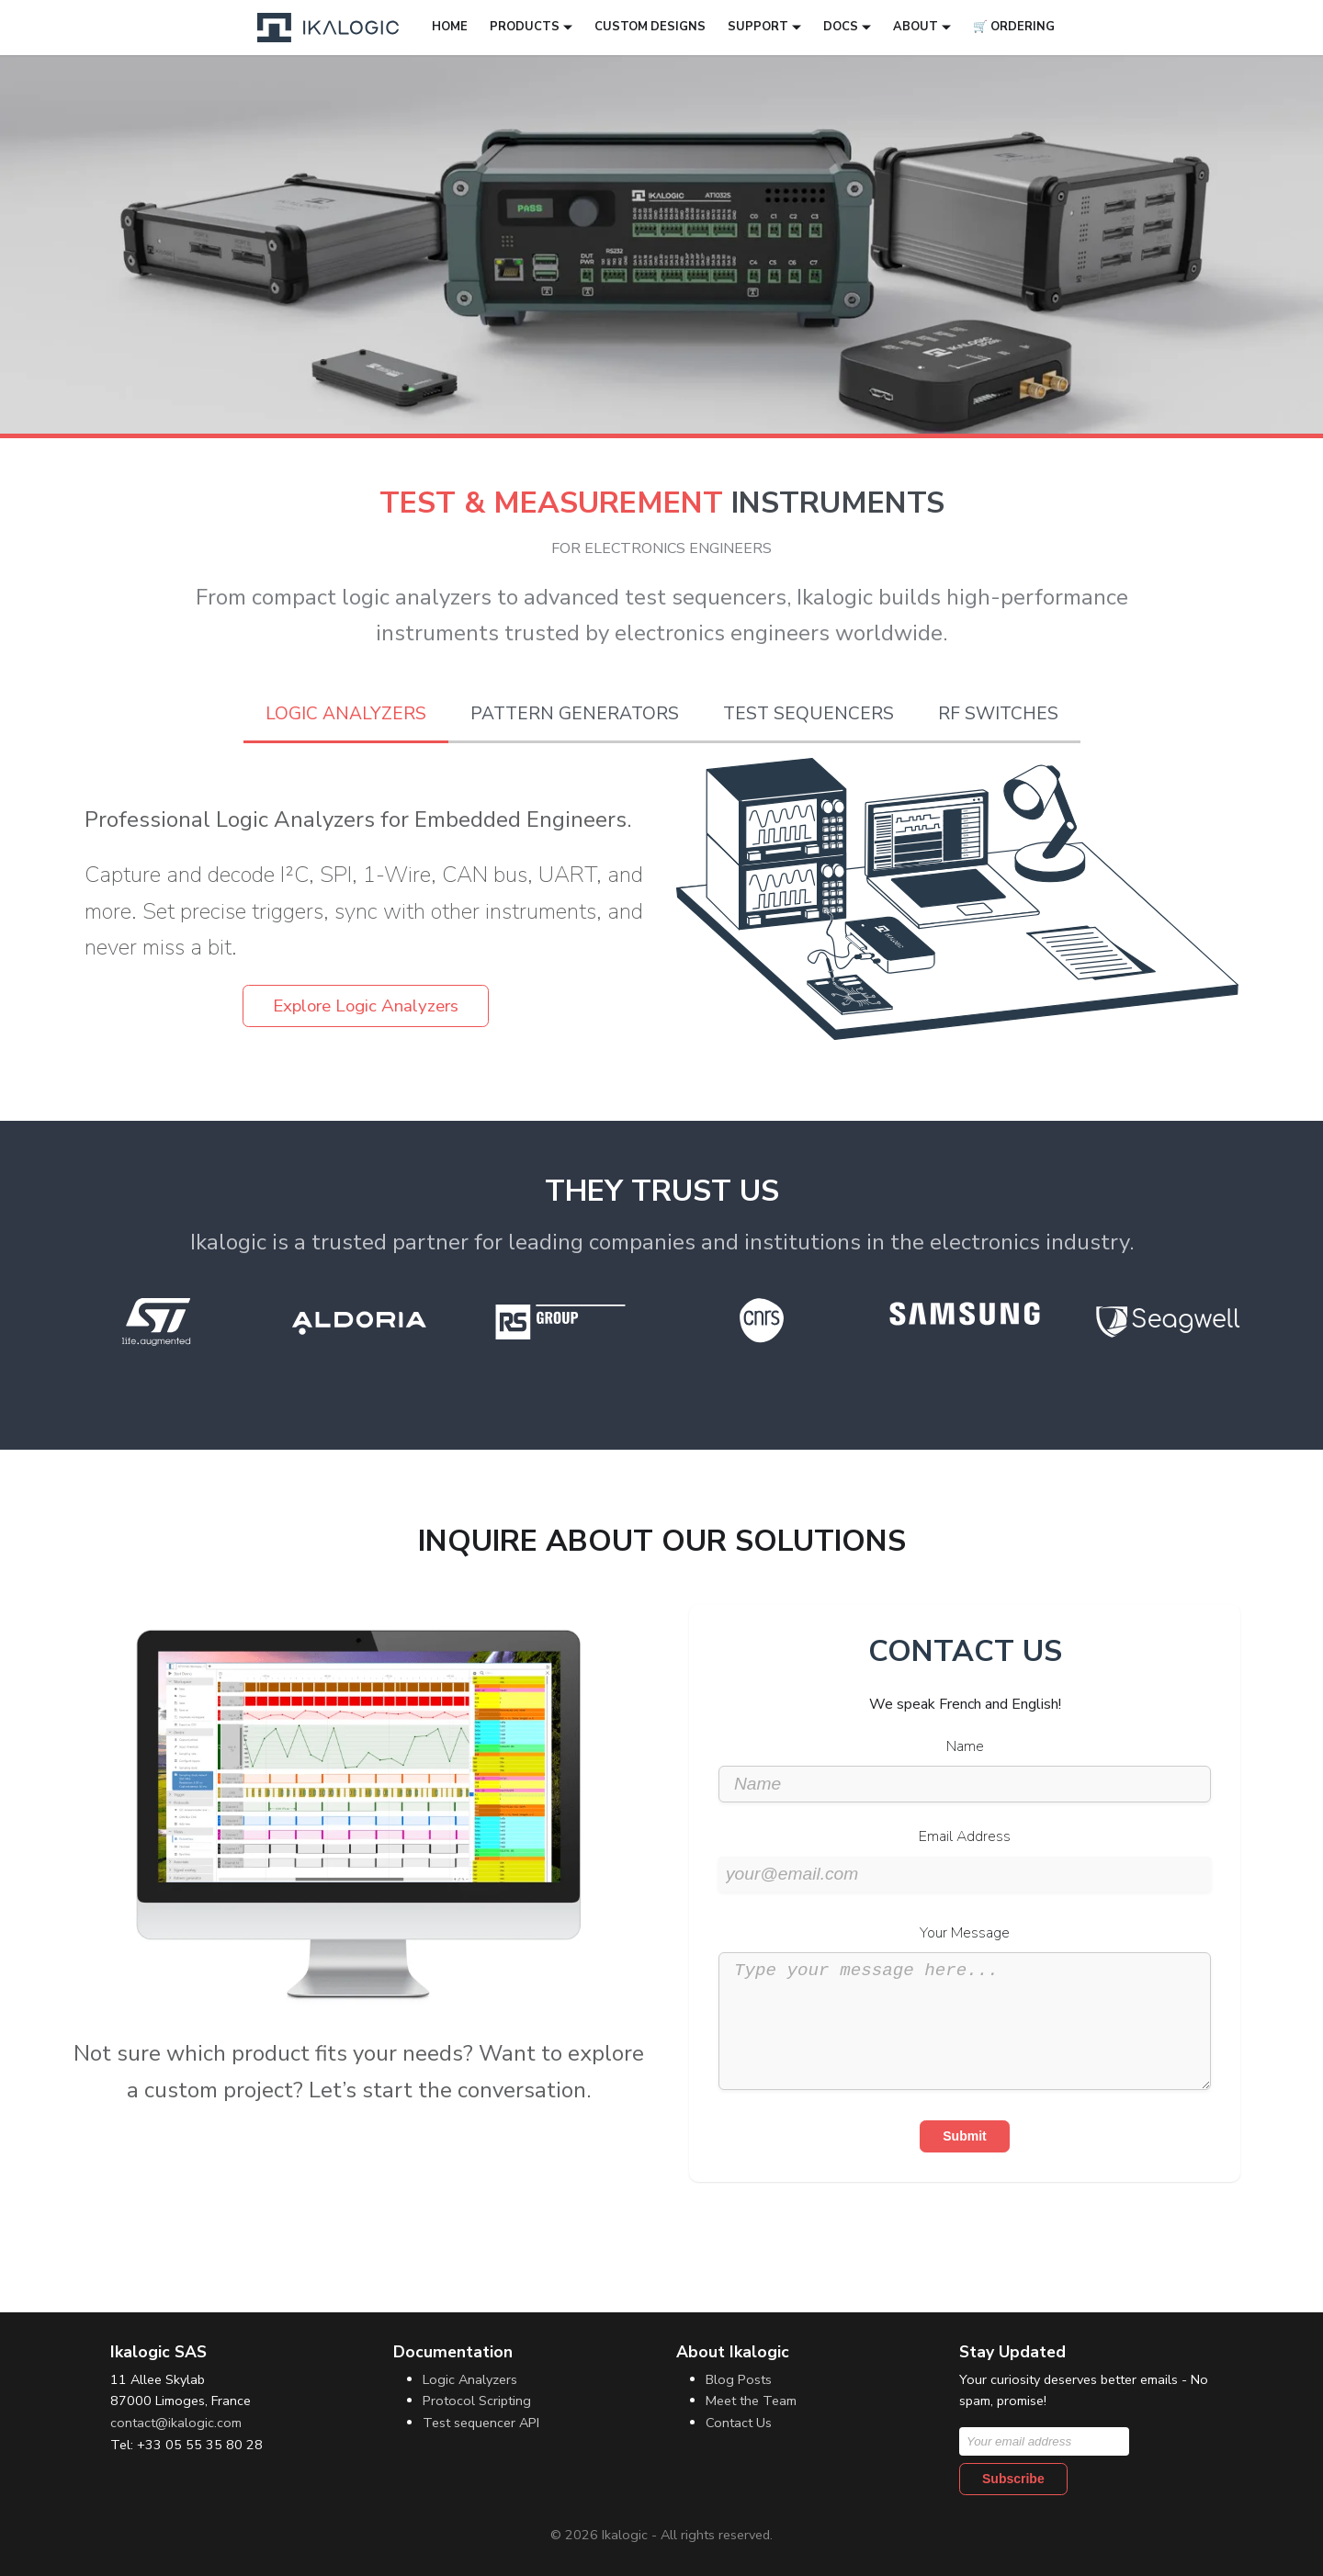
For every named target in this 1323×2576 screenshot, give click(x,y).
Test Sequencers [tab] (808, 714)
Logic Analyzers (470, 2379)
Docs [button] (840, 26)
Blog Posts (739, 2379)
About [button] (915, 26)
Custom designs (650, 26)
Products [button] (525, 26)
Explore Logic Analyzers (365, 1006)
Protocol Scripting (477, 2400)
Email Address (965, 1836)
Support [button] (758, 26)
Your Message (965, 1933)
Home (450, 26)
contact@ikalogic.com (176, 2422)
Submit (964, 2163)
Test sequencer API (481, 2422)
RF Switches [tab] (998, 714)
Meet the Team (751, 2400)
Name (965, 1746)
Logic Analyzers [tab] (346, 714)
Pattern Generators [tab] (574, 714)
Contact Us (739, 2422)
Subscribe (1013, 2478)
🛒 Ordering (1014, 26)
